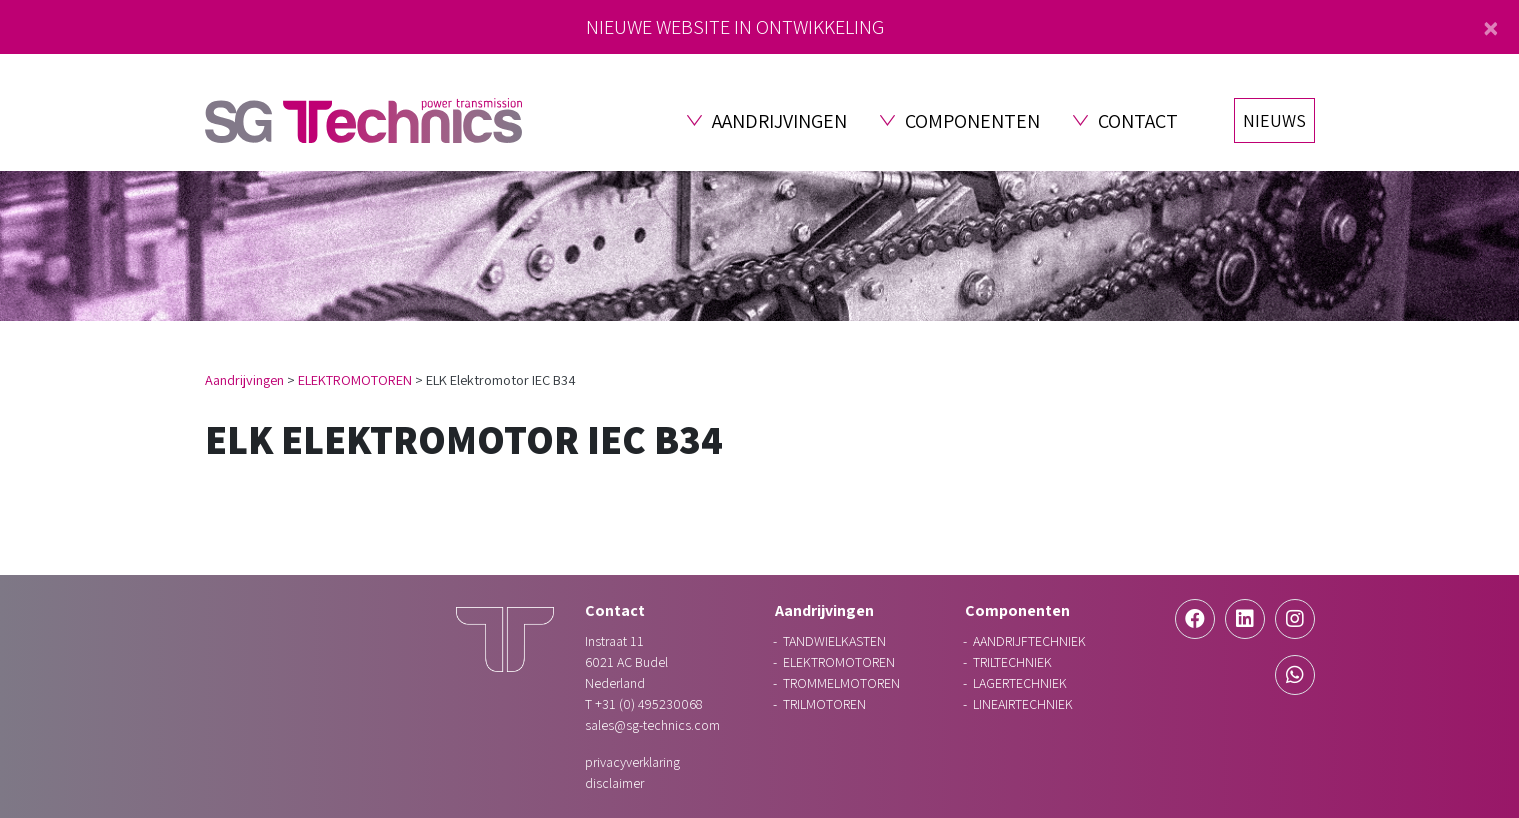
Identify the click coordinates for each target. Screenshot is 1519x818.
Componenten (972, 121)
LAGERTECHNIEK (1020, 683)
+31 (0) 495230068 (648, 704)
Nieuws (1274, 120)
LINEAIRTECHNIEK (1023, 704)
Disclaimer (614, 783)
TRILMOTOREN (824, 704)
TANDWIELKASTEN (834, 641)
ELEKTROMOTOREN (355, 379)
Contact (1138, 121)
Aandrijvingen (779, 121)
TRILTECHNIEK (1012, 662)
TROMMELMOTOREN (841, 683)
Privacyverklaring (632, 762)
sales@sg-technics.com (652, 725)
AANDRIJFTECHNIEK (1029, 641)
